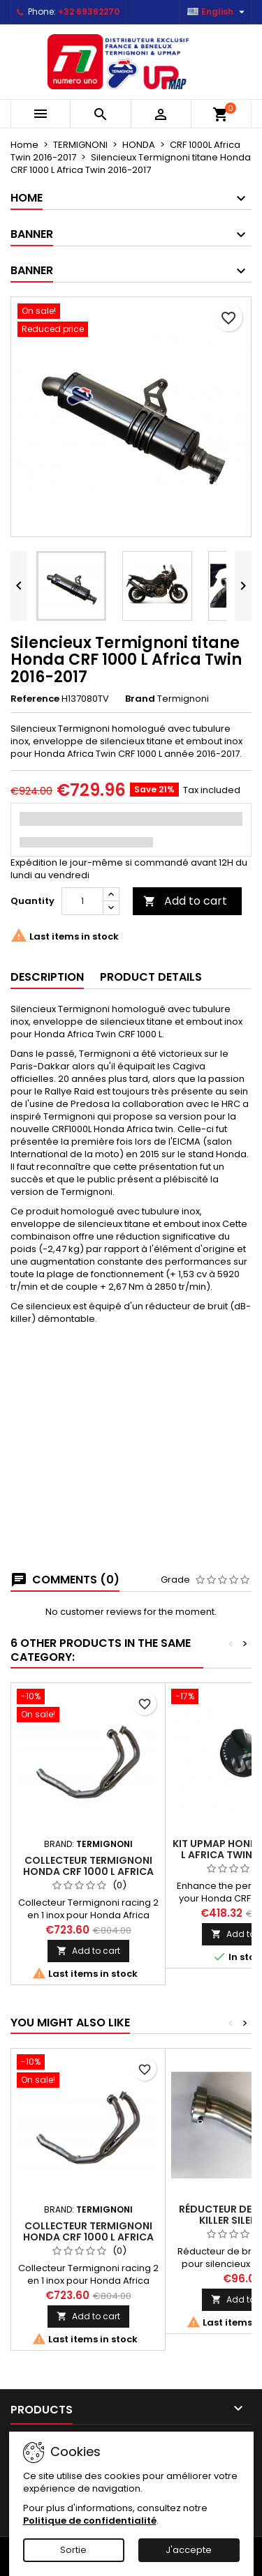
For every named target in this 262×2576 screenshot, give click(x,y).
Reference (34, 699)
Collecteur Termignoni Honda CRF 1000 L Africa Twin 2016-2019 (88, 1871)
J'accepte (189, 2549)
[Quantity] (82, 901)
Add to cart (185, 901)
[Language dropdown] (217, 12)
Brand (140, 699)
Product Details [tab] (151, 977)
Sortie (73, 2549)
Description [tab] (47, 977)
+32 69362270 (88, 11)
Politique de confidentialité (90, 2520)
